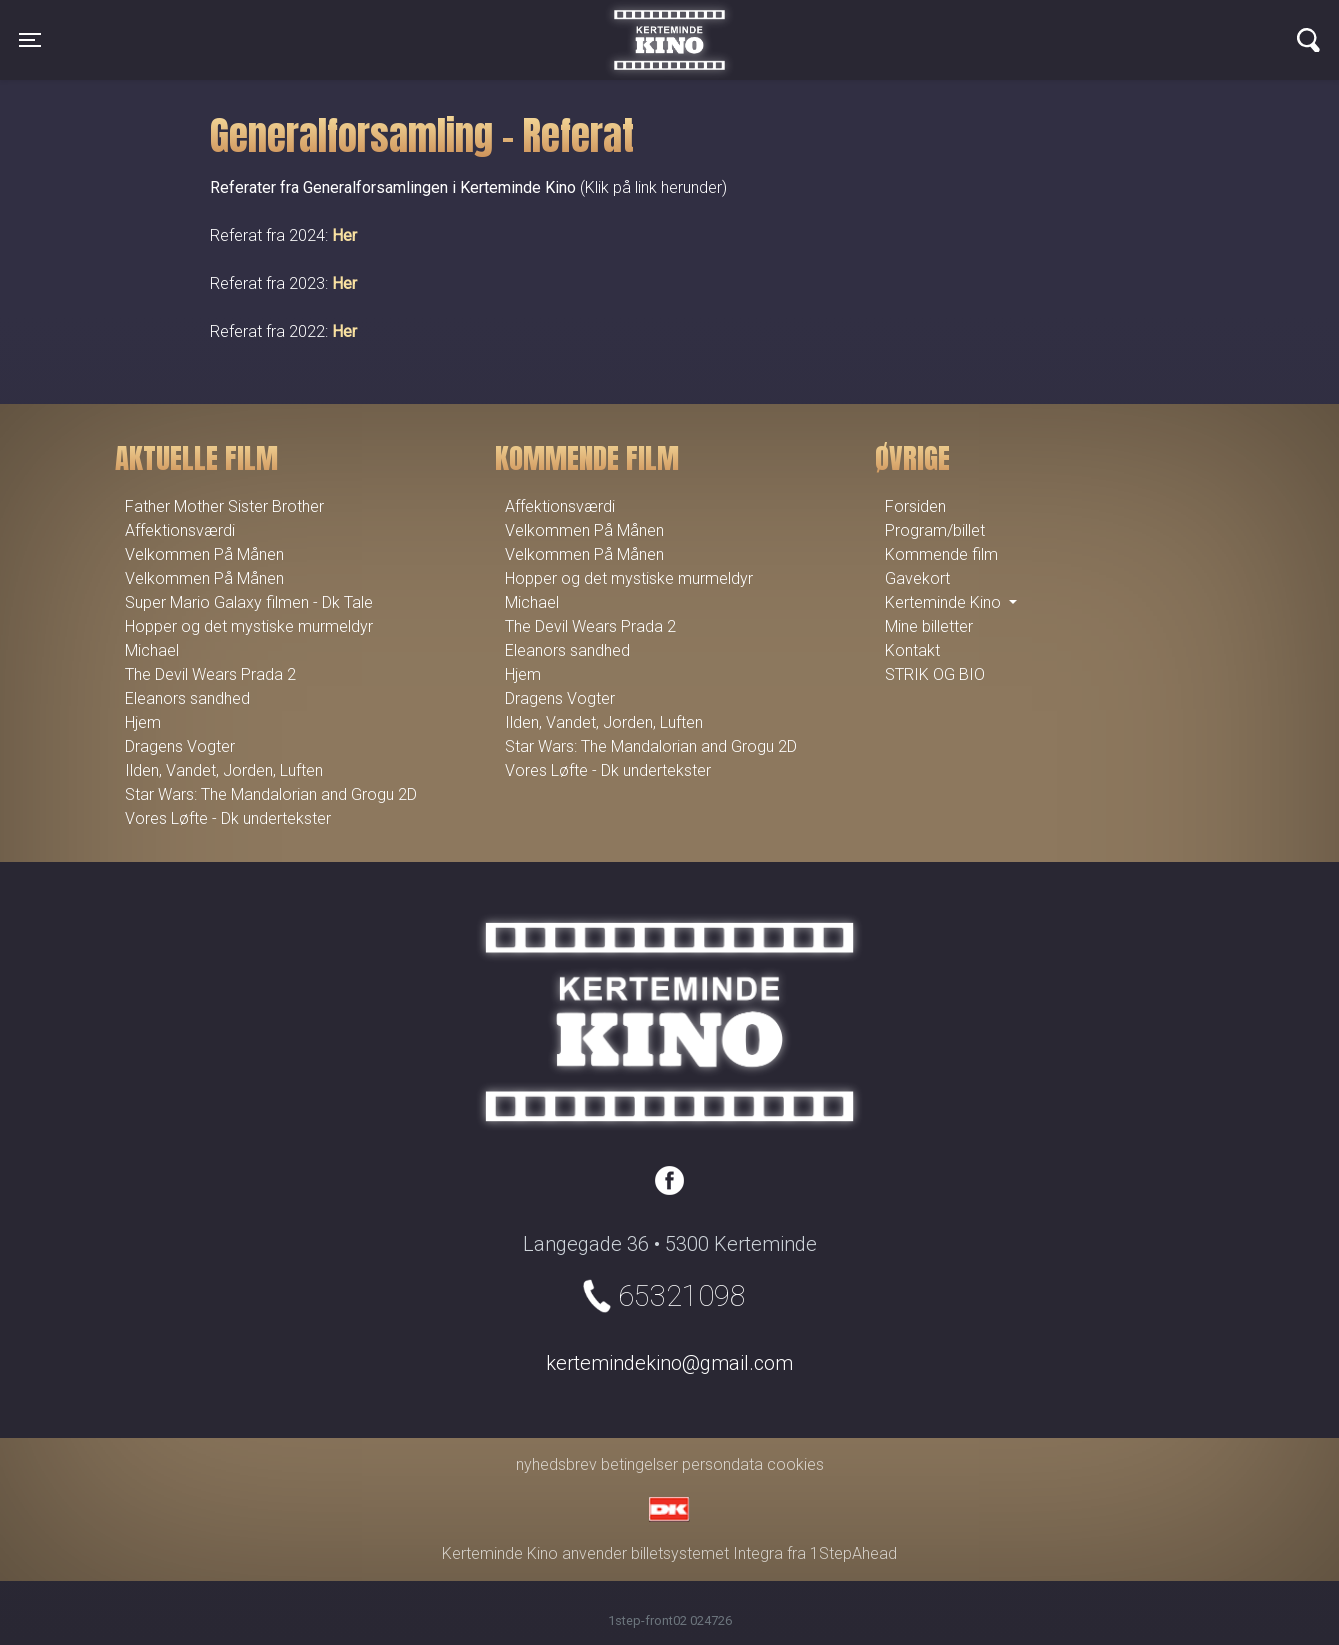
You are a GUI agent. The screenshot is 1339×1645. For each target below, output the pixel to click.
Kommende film (941, 554)
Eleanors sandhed (187, 698)
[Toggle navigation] (30, 40)
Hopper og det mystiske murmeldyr (249, 626)
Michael (152, 650)
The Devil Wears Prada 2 (210, 674)
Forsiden (915, 506)
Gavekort (917, 578)
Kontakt (912, 650)
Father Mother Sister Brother (224, 506)
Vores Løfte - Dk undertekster (228, 818)
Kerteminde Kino (669, 25)
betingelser (639, 1464)
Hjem (143, 722)
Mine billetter (929, 626)
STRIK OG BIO (935, 674)
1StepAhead (853, 1553)
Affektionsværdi (180, 530)
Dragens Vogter (180, 746)
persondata (722, 1464)
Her (344, 235)
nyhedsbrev (556, 1464)
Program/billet (935, 530)
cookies (795, 1464)
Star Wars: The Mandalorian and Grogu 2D (271, 794)
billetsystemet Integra (707, 1553)
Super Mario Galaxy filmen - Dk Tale (249, 602)
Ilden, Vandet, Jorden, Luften (224, 770)
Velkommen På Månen (204, 554)
